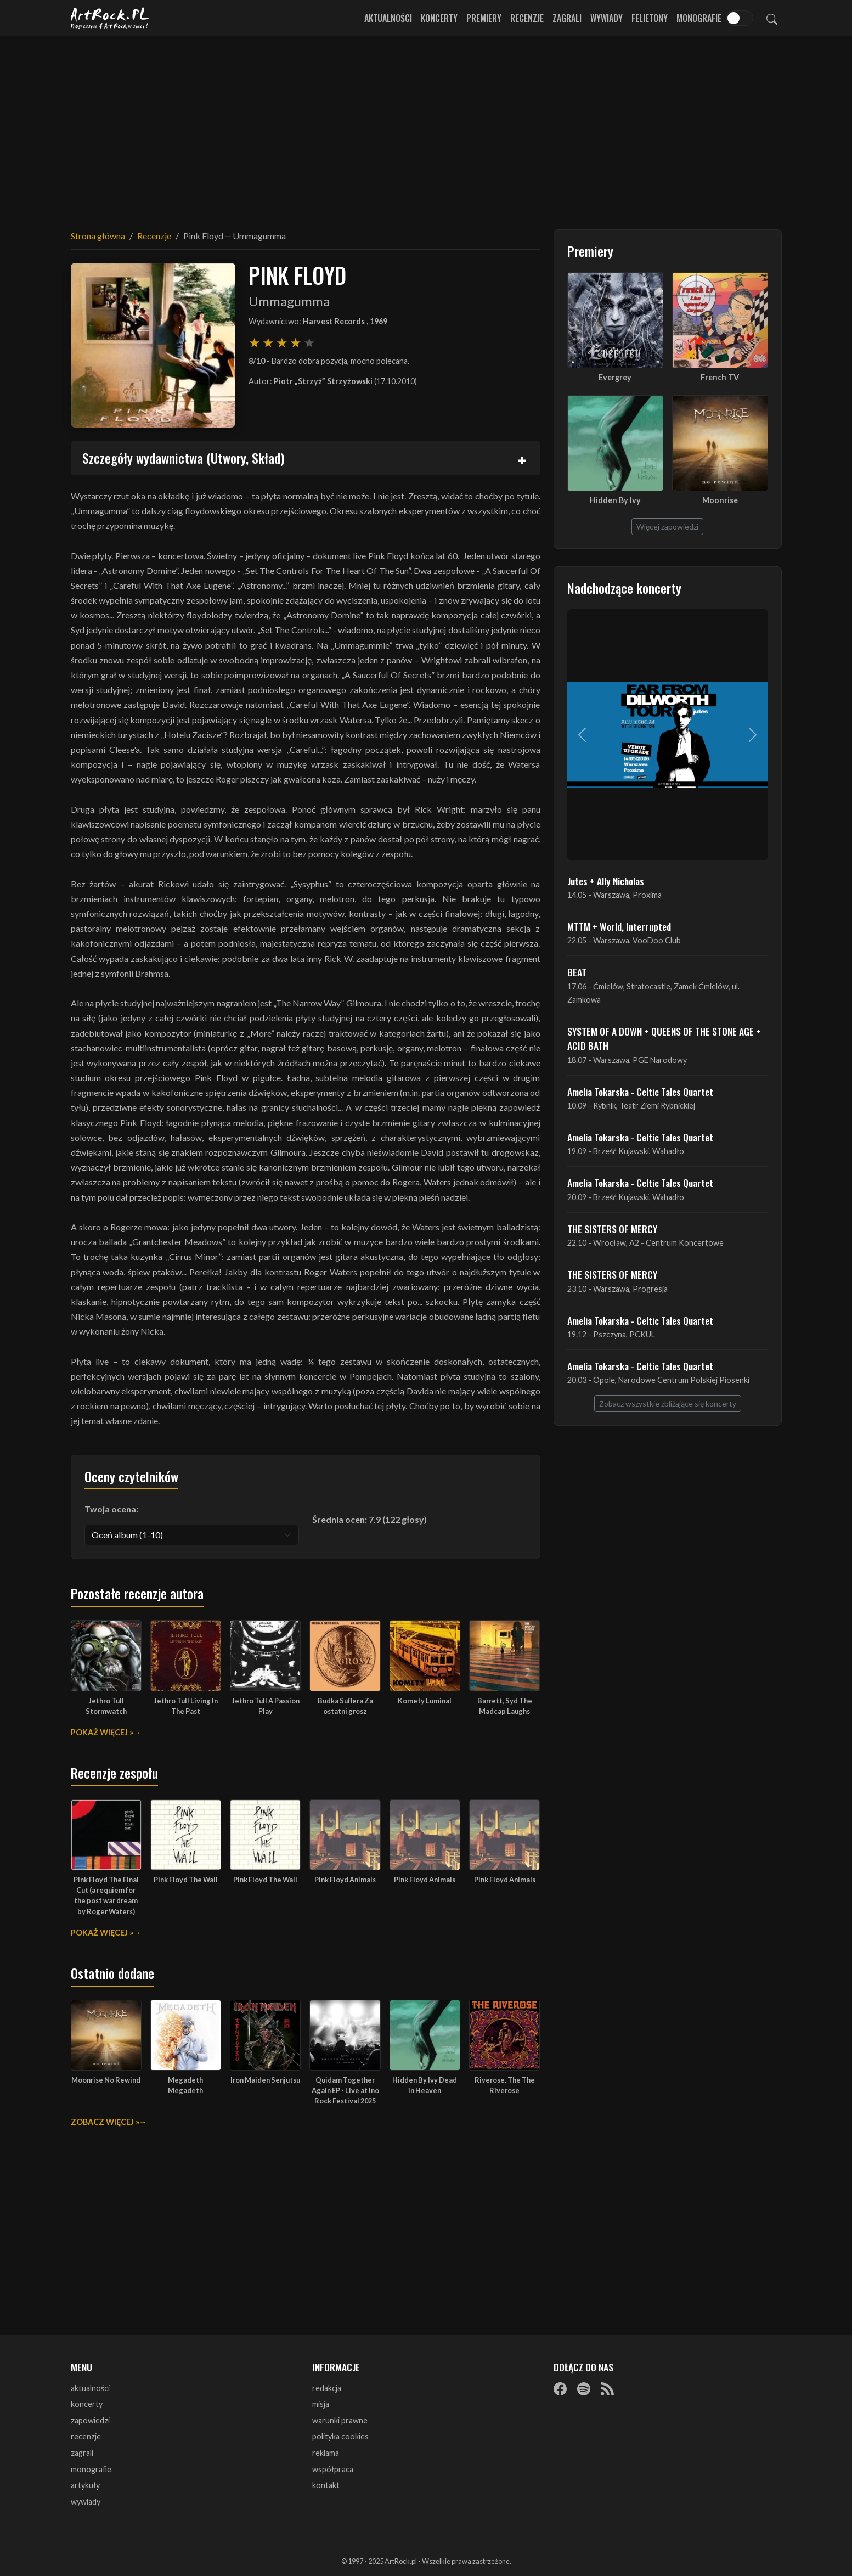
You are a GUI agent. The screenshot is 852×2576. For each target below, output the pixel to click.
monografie (91, 2469)
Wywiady (606, 18)
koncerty (87, 2404)
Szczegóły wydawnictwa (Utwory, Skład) (183, 458)
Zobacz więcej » (105, 2122)
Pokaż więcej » (102, 1732)
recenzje (86, 2436)
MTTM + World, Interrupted (619, 926)
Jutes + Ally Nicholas (605, 881)
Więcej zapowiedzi (667, 526)
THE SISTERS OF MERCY (612, 1229)
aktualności (90, 2388)
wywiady (85, 2501)
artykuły (85, 2485)
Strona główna (98, 235)
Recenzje (527, 18)
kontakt (326, 2485)
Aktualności (388, 18)
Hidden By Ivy (615, 500)
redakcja (326, 2388)
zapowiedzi (90, 2420)
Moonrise (720, 500)
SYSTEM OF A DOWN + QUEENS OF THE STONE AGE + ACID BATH (664, 1038)
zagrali (82, 2452)
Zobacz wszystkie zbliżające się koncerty (667, 1403)
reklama (325, 2452)
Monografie (698, 18)
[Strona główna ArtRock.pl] (110, 18)
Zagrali (567, 18)
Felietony (649, 18)
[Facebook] (560, 2388)
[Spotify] (583, 2388)
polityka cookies (340, 2436)
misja (320, 2404)
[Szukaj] (772, 18)
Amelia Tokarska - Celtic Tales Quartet (640, 1091)
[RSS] (607, 2388)
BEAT (576, 972)
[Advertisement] (426, 126)
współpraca (332, 2469)
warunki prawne (340, 2420)
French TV (720, 377)
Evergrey (615, 377)
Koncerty (439, 18)
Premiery (483, 18)
